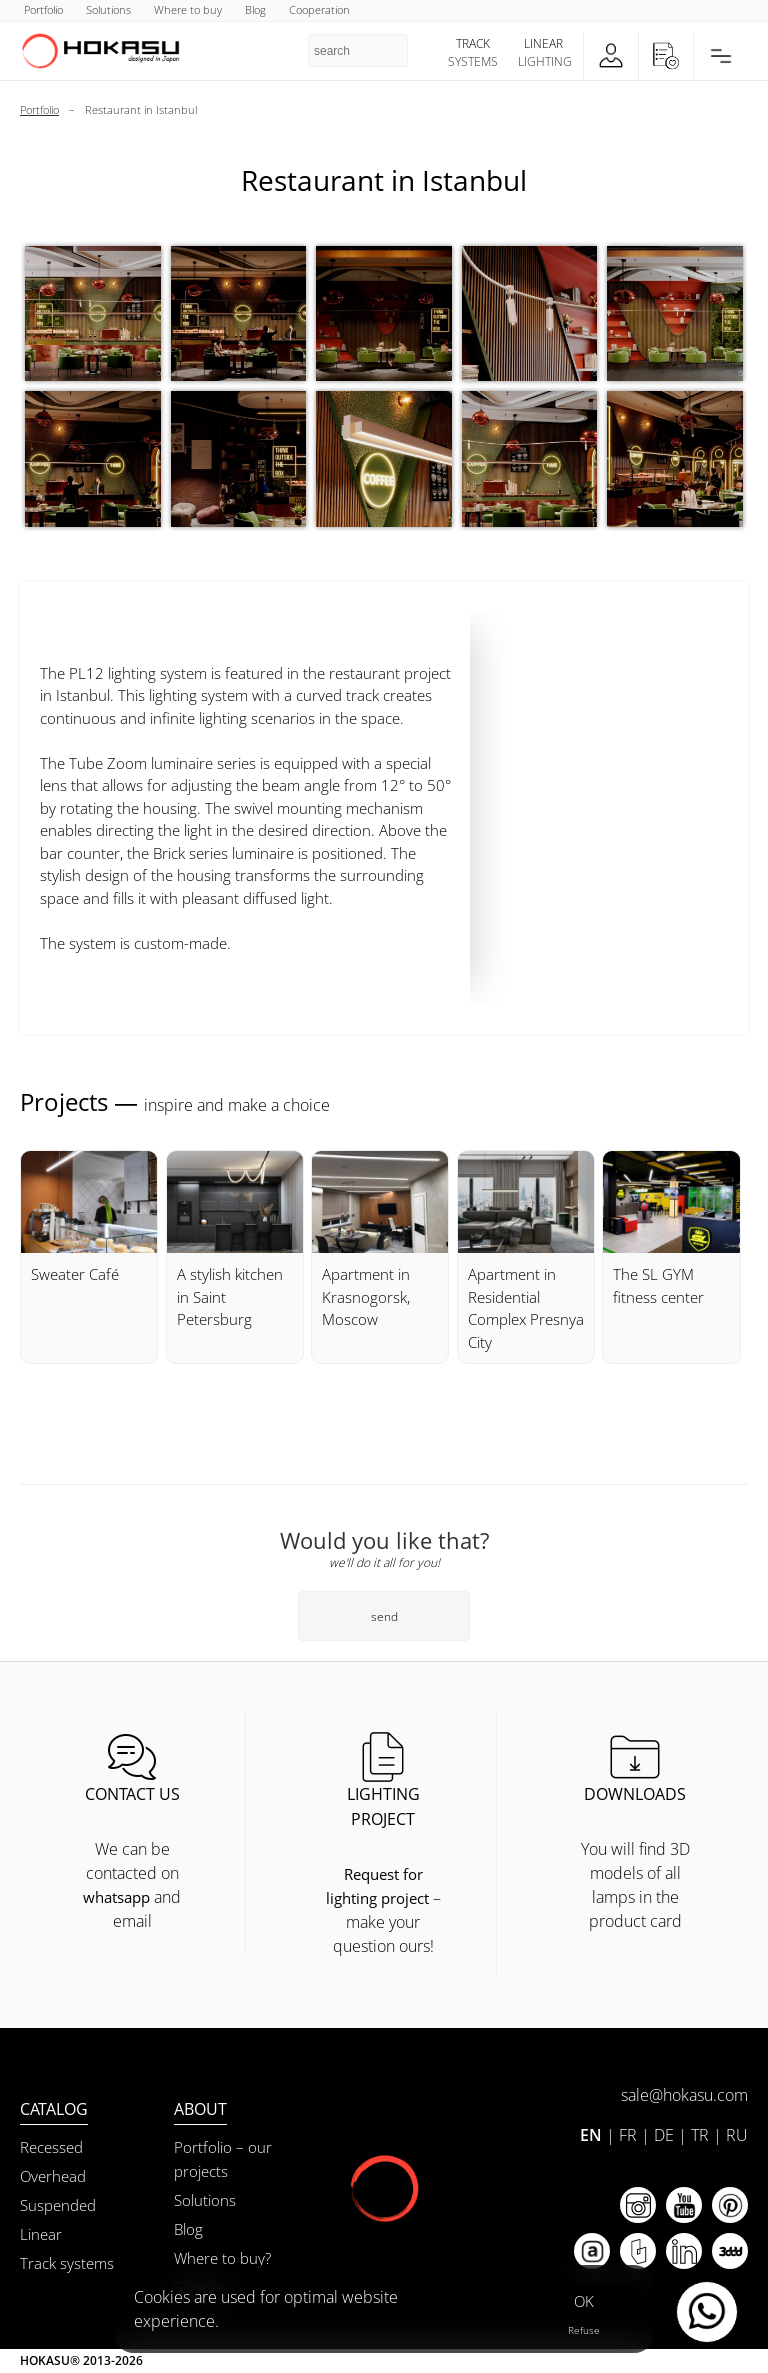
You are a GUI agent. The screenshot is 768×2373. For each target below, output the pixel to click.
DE (664, 2135)
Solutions (205, 2200)
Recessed (51, 2147)
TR (700, 2135)
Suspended (58, 2205)
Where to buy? (222, 2258)
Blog (188, 2229)
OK (584, 2301)
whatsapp (116, 1897)
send (384, 1616)
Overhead (53, 2176)
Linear (41, 2234)
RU (737, 2135)
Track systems (67, 2263)
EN (591, 2135)
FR (628, 2135)
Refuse (584, 2330)
